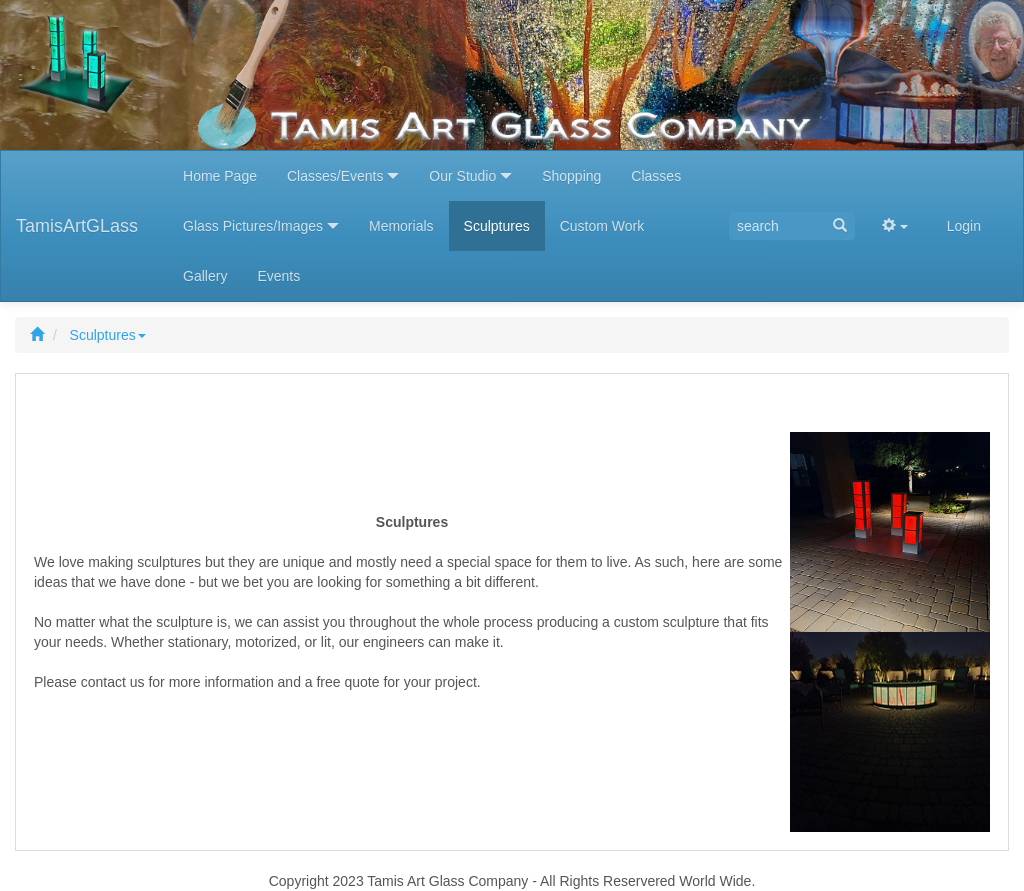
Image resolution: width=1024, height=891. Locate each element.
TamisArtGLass (77, 226)
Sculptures (108, 335)
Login (964, 226)
